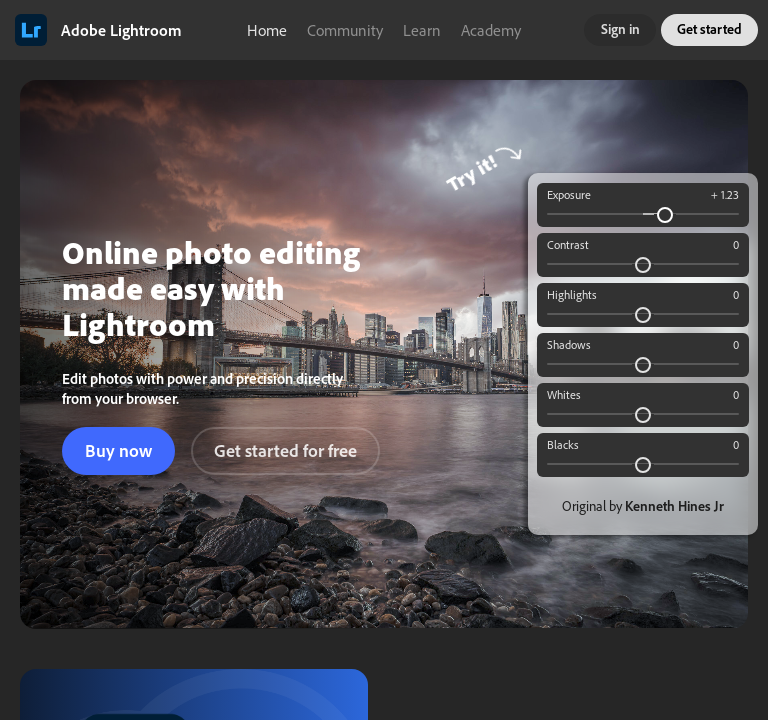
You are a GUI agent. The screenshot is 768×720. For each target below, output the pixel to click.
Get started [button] (709, 29)
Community (345, 30)
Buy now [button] (118, 450)
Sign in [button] (620, 29)
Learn (422, 30)
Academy (491, 30)
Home (267, 30)
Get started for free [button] (285, 450)
